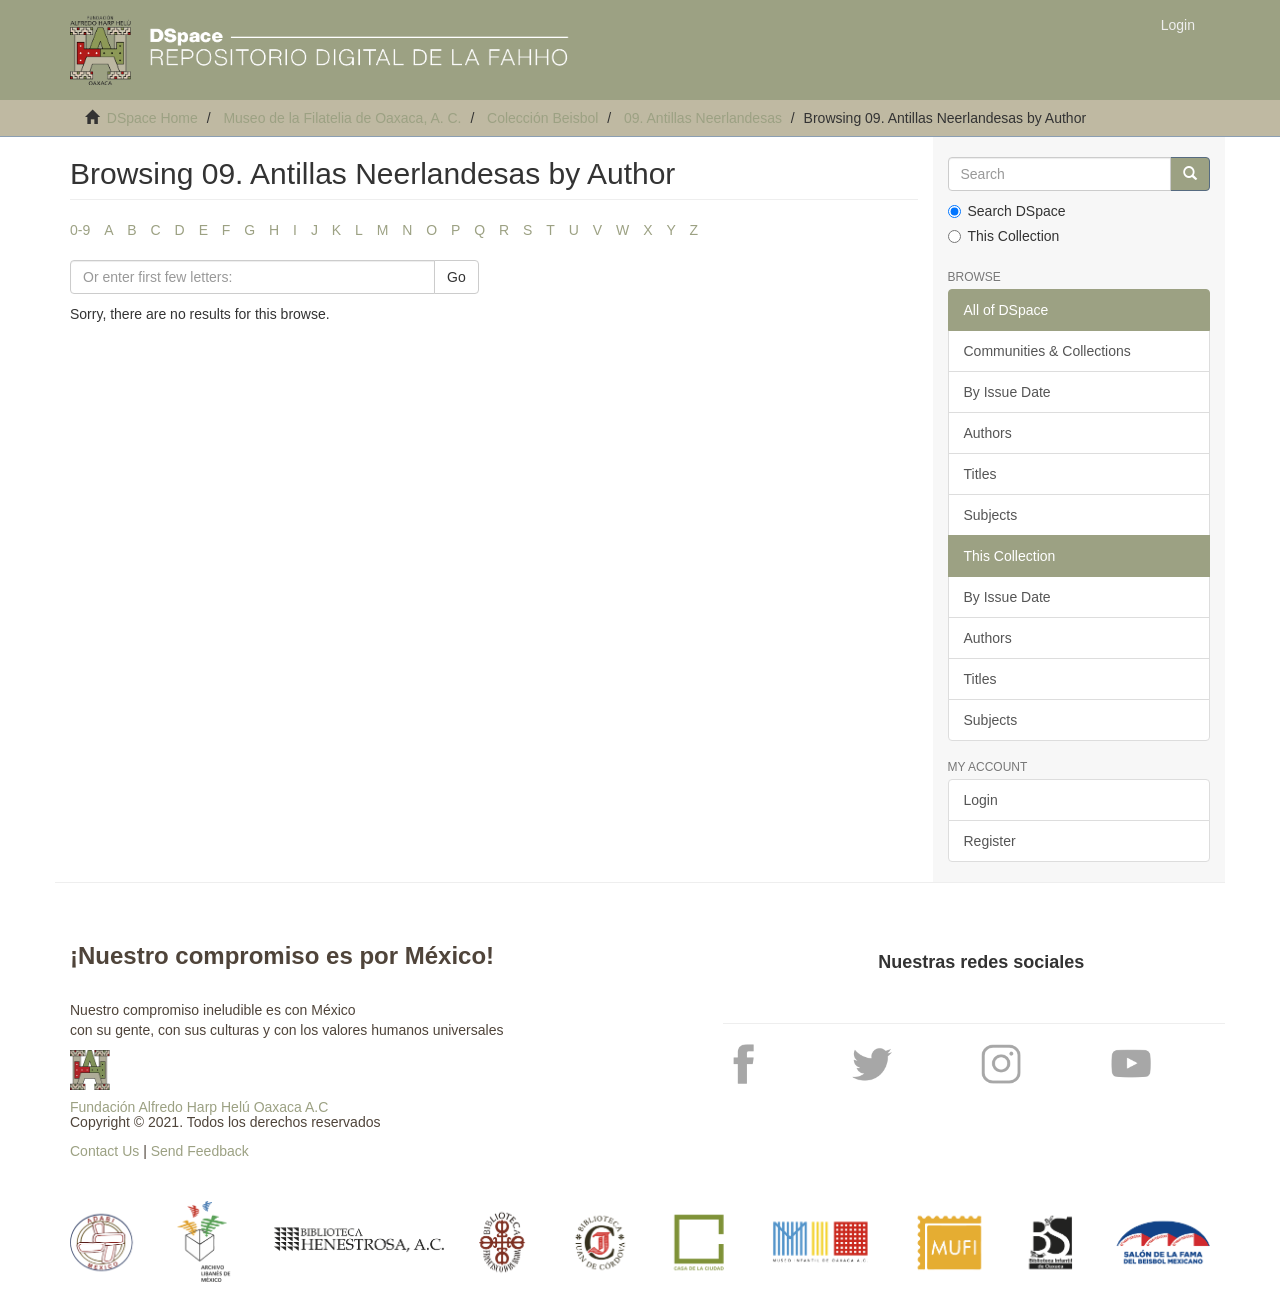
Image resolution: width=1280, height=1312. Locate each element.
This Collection (1004, 236)
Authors (988, 433)
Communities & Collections (1047, 351)
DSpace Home (152, 118)
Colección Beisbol (542, 118)
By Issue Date (1007, 392)
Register (990, 841)
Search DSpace (1007, 211)
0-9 (80, 230)
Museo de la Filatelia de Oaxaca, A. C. (342, 118)
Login (981, 800)
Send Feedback (200, 1151)
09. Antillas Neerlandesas (703, 118)
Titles (980, 474)
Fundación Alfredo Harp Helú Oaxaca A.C (199, 1107)
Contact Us (104, 1151)
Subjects (991, 515)
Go (456, 277)
